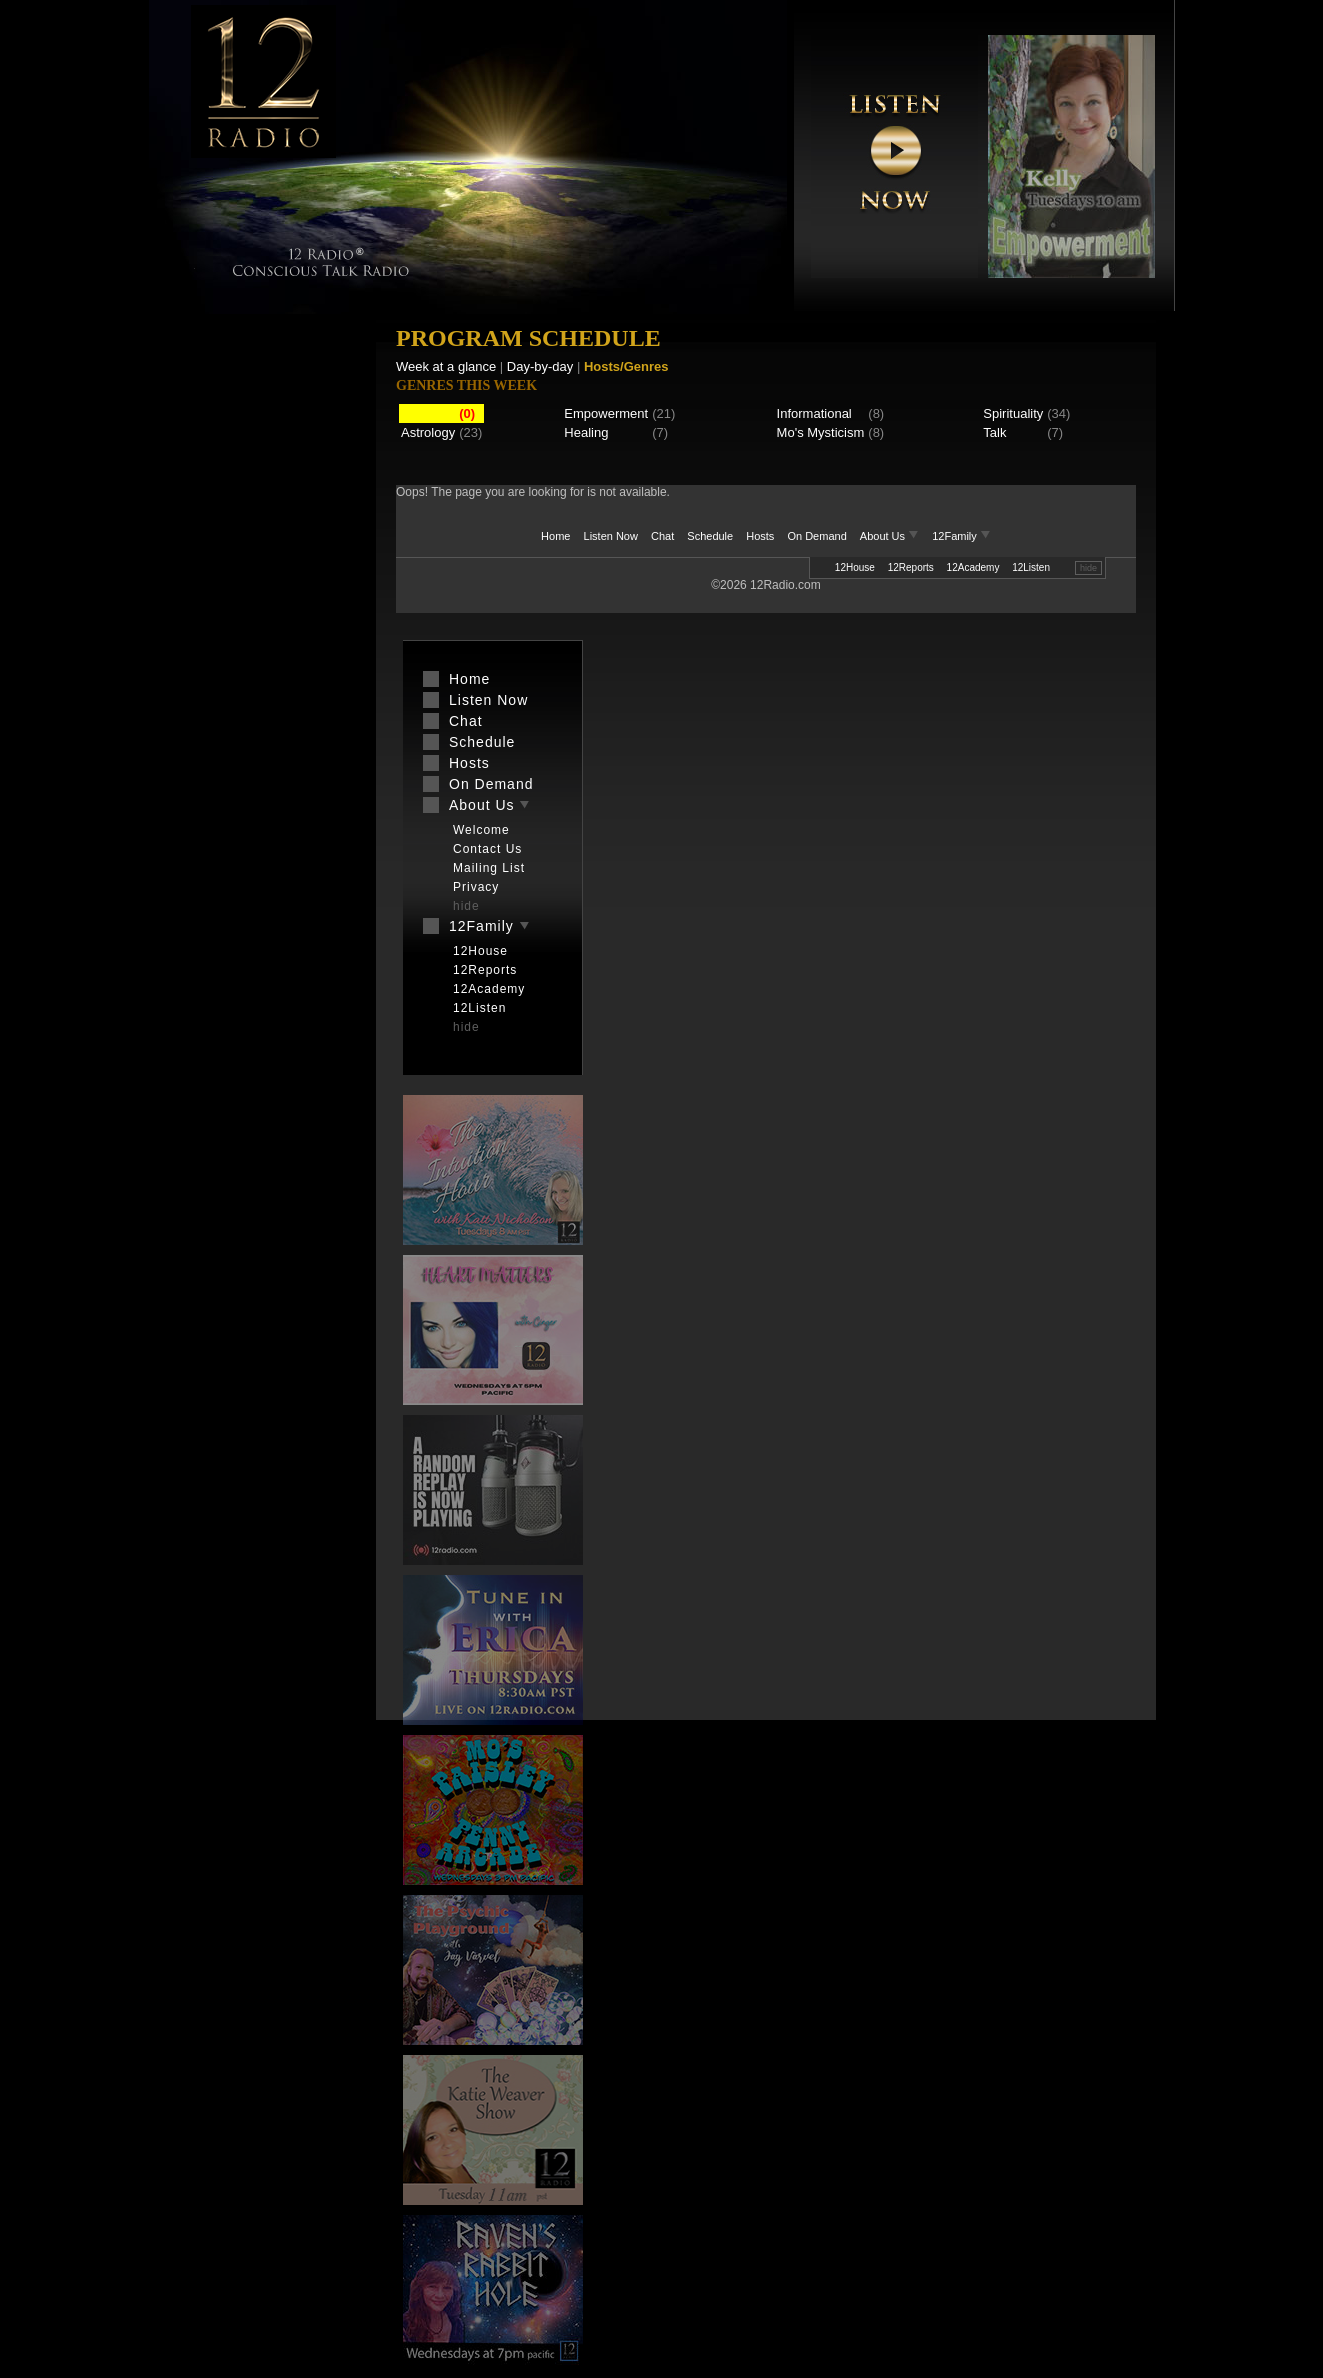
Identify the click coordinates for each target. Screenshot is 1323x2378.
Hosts (760, 536)
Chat (662, 536)
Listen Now (611, 536)
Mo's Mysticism (821, 432)
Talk (994, 432)
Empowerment (606, 413)
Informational (814, 413)
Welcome (481, 830)
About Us (891, 536)
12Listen (1031, 567)
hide (1088, 568)
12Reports (911, 567)
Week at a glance (446, 366)
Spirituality (1013, 413)
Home (555, 536)
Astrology (428, 432)
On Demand (816, 536)
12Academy (973, 567)
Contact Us (487, 849)
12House (855, 567)
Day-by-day (540, 366)
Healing (586, 432)
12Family (961, 536)
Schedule (710, 536)
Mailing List (489, 868)
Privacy (476, 887)
